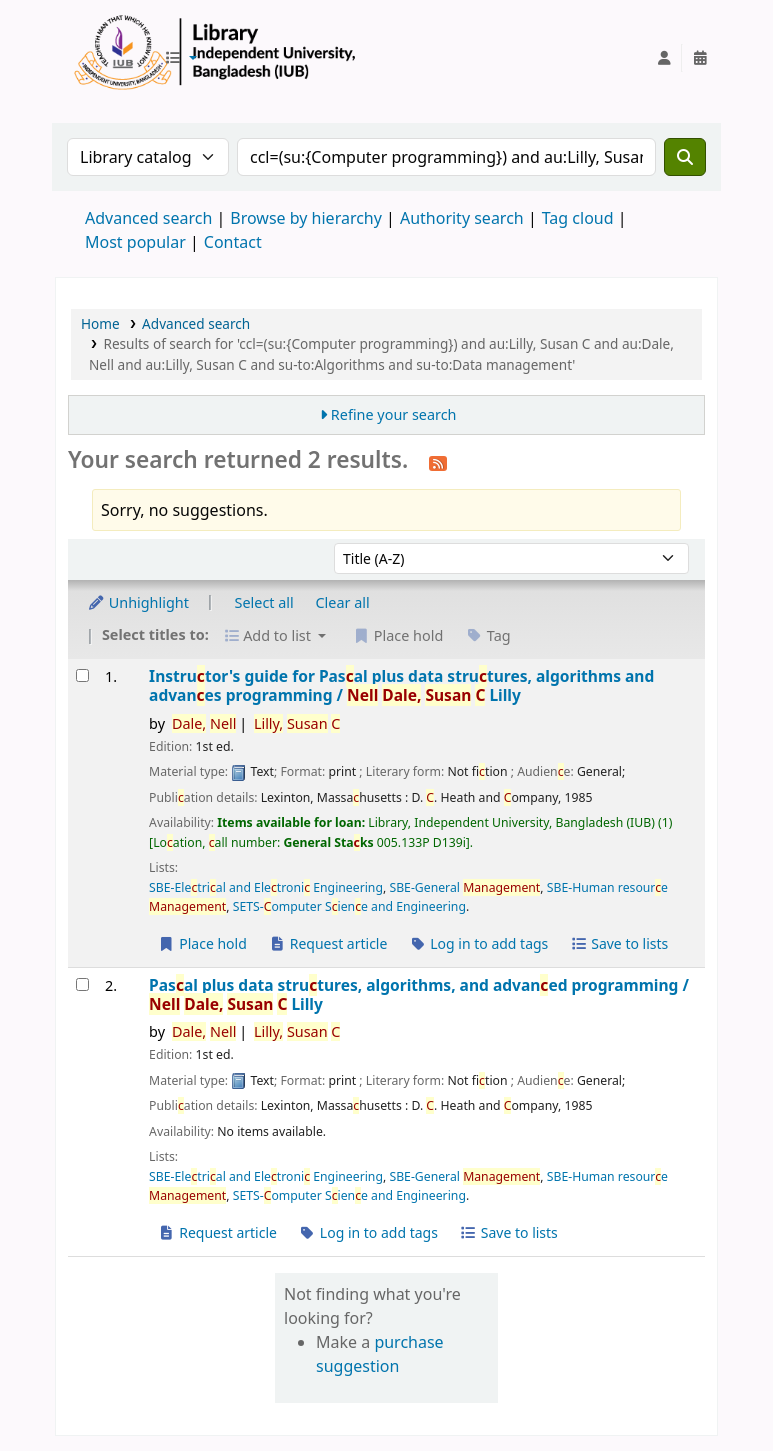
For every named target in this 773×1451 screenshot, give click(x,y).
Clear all (343, 602)
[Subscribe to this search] (438, 462)
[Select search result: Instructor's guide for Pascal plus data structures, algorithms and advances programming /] (82, 675)
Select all (264, 602)
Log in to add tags (478, 943)
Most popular (135, 242)
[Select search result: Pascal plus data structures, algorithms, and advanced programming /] (82, 984)
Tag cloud (578, 218)
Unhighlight (138, 602)
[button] (180, 58)
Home (100, 323)
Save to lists (619, 943)
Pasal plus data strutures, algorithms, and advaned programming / (419, 995)
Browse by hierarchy (306, 218)
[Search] (685, 157)
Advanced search (148, 218)
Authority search (462, 218)
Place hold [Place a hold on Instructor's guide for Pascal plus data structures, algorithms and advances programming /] (202, 943)
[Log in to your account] (664, 58)
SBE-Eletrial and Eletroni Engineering (266, 887)
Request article (328, 943)
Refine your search (394, 414)
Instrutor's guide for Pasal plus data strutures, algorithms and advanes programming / (401, 686)
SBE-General (464, 887)
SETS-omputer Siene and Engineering (349, 906)
